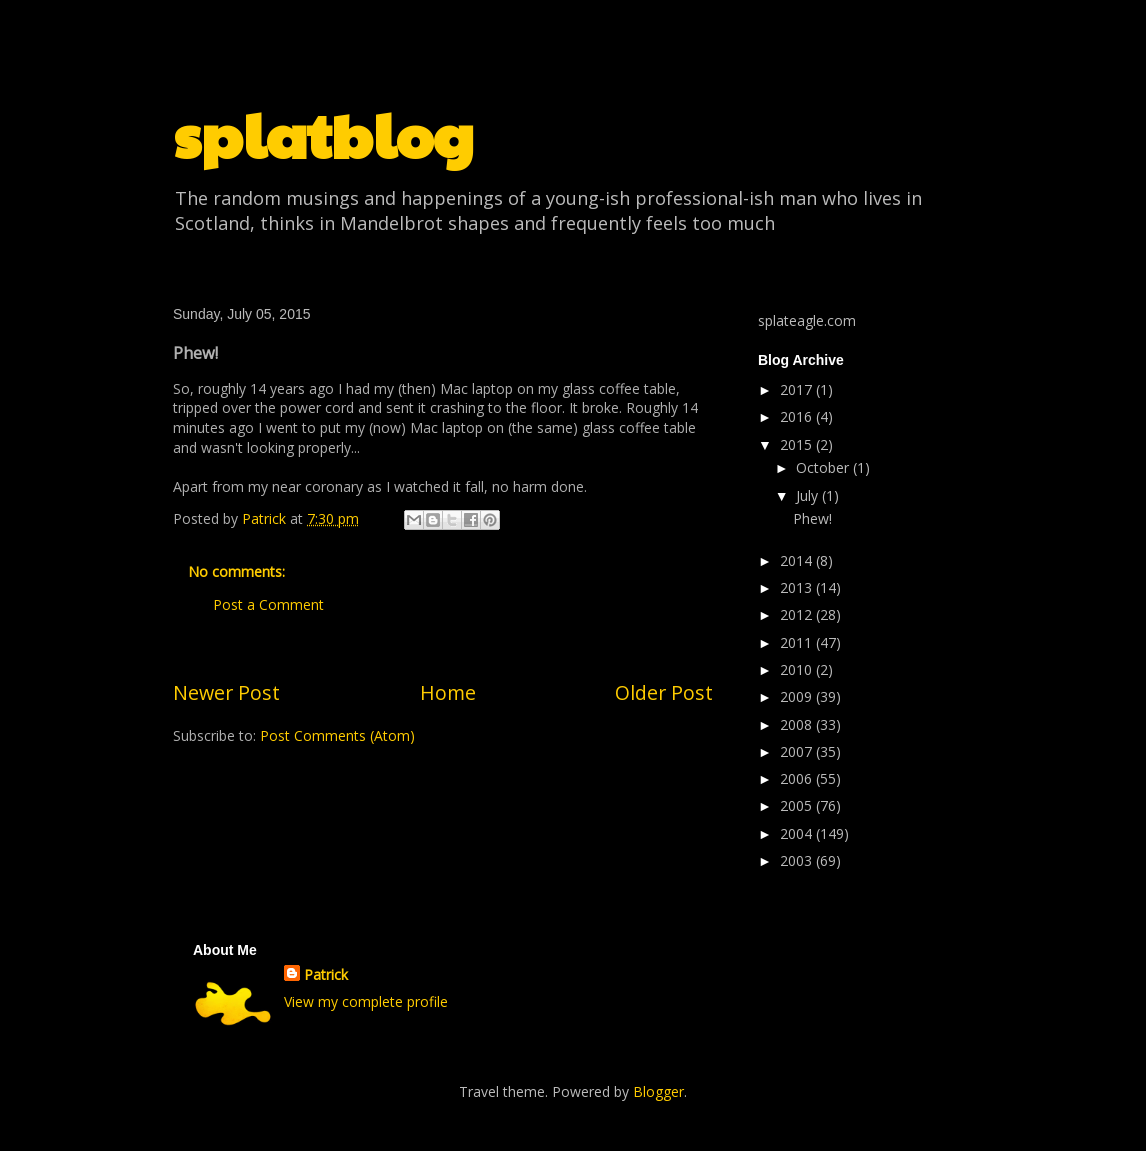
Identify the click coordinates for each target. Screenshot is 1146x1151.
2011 (798, 642)
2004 (798, 833)
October (824, 467)
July (809, 495)
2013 (798, 587)
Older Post (664, 692)
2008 (798, 724)
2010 (798, 669)
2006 (798, 778)
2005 (798, 805)
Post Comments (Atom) (337, 735)
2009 (798, 696)
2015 (798, 444)
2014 (798, 560)
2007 (798, 751)
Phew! (812, 518)
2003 (798, 860)
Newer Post (226, 692)
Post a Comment (268, 604)
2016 (798, 416)
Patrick (326, 974)
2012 (798, 614)
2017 (798, 389)
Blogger (658, 1091)
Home (448, 692)
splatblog (323, 134)
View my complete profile (366, 1001)
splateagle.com (807, 320)
